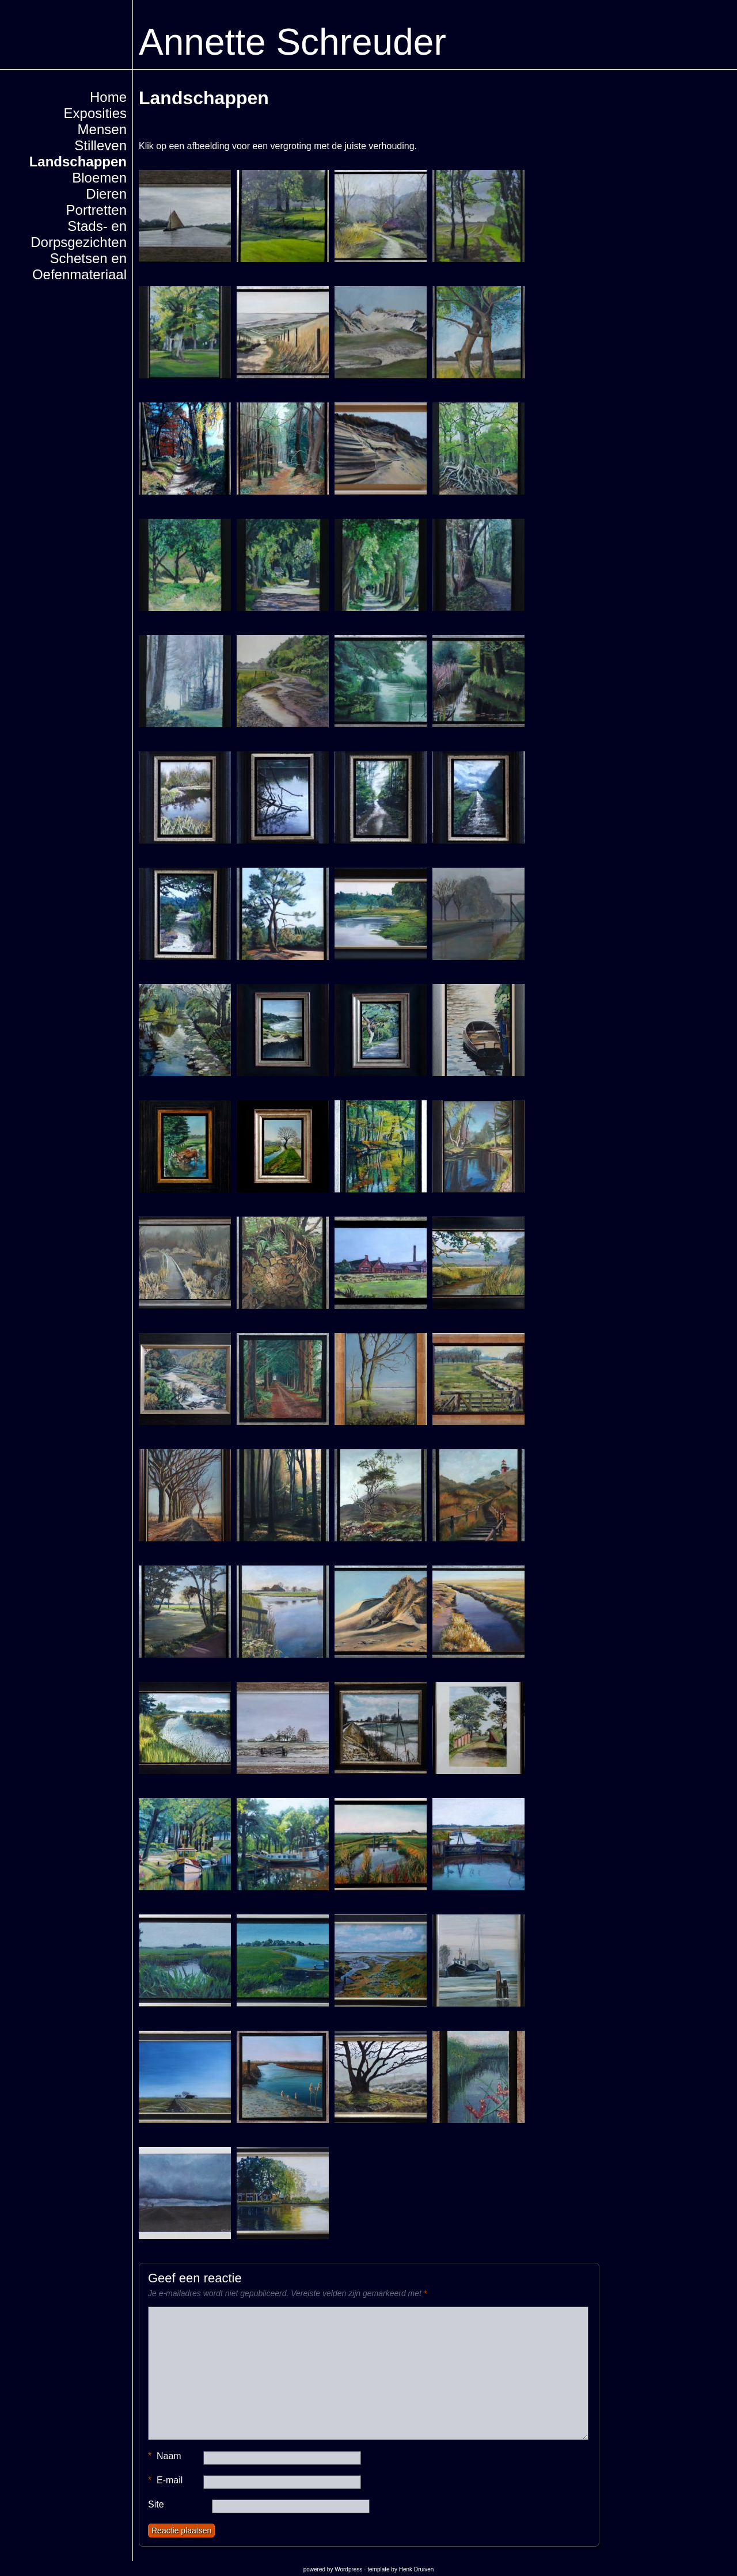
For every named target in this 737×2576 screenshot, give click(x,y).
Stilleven (100, 145)
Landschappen (78, 161)
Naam (164, 2456)
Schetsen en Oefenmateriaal (79, 266)
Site (156, 2504)
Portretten (96, 210)
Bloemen (99, 177)
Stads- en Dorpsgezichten (79, 234)
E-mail (165, 2480)
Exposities (95, 113)
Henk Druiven (416, 2569)
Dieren (106, 194)
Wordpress (348, 2569)
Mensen (102, 129)
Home (108, 97)
